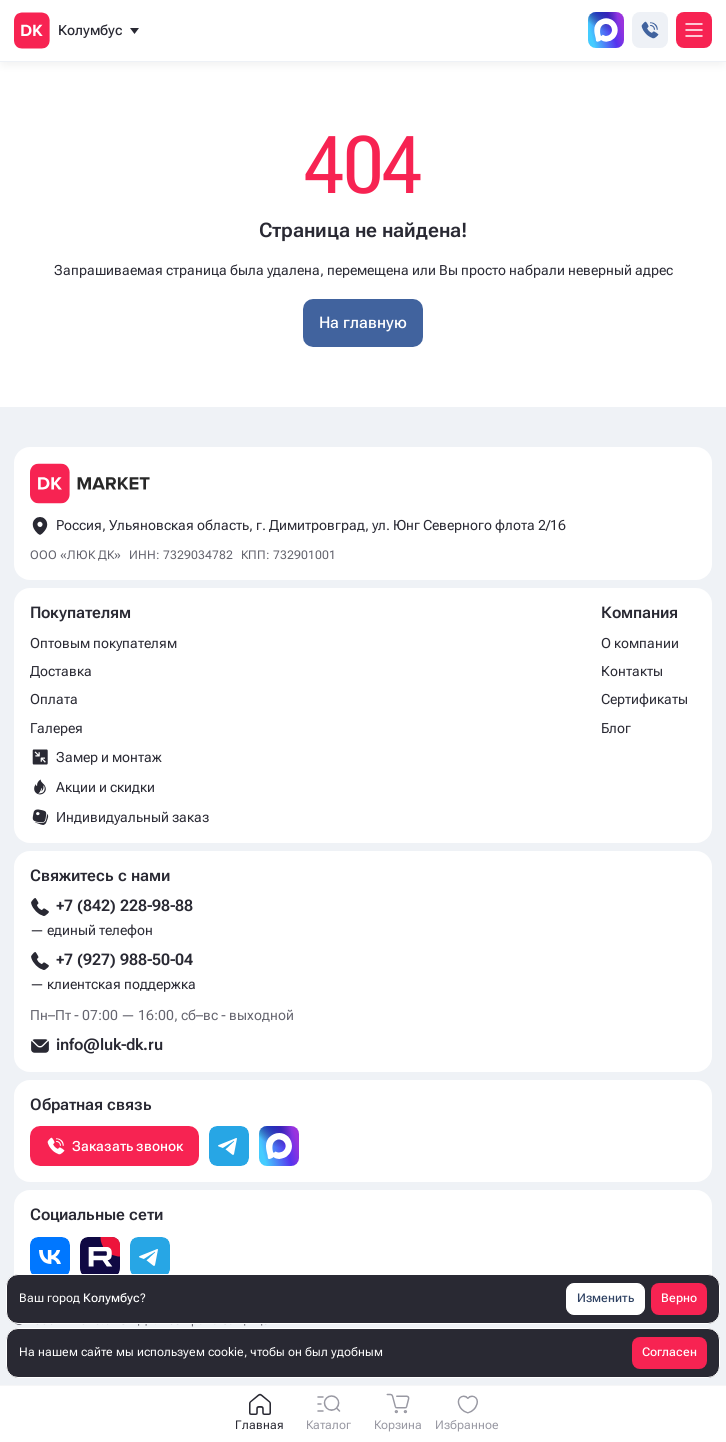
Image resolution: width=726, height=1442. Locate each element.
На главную (363, 322)
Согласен (669, 1352)
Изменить (605, 1298)
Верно (679, 1298)
